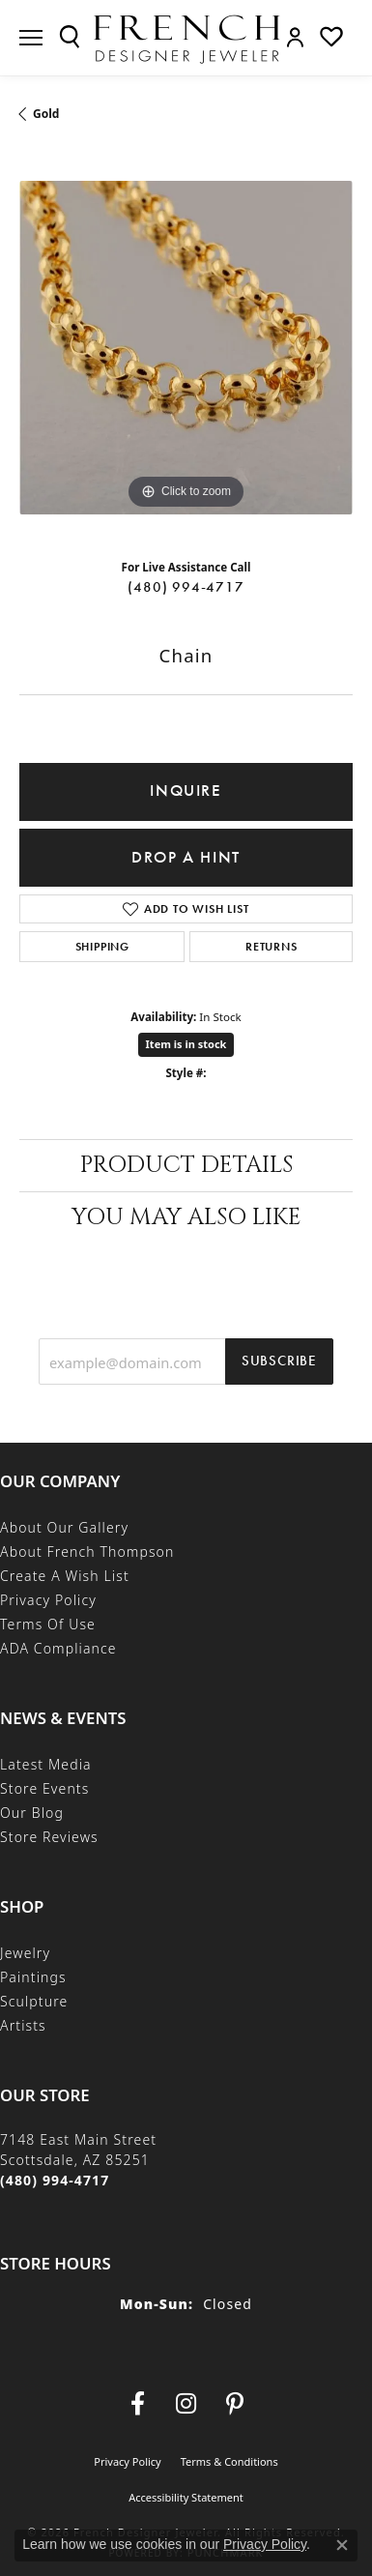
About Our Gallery (64, 1527)
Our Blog (32, 1812)
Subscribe (279, 1360)
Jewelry (25, 1953)
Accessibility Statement (186, 2497)
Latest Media (46, 1764)
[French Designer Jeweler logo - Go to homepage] (186, 37)
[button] (69, 36)
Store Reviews (49, 1837)
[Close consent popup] (342, 2545)
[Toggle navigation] (31, 38)
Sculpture (34, 2001)
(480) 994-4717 (185, 587)
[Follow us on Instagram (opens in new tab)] (186, 2404)
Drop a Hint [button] (186, 857)
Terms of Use (48, 1624)
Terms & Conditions (229, 2461)
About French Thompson (87, 1551)
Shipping (102, 946)
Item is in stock (186, 1044)
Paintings (33, 1977)
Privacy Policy (48, 1600)
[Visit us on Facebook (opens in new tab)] (138, 2404)
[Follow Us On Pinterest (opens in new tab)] (234, 2404)
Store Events (44, 1788)
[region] (186, 347)
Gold (46, 113)
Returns (271, 946)
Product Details (186, 1165)
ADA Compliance (58, 1648)
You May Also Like (186, 1217)
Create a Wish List (64, 1575)
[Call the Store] (54, 2180)
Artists (23, 2025)
